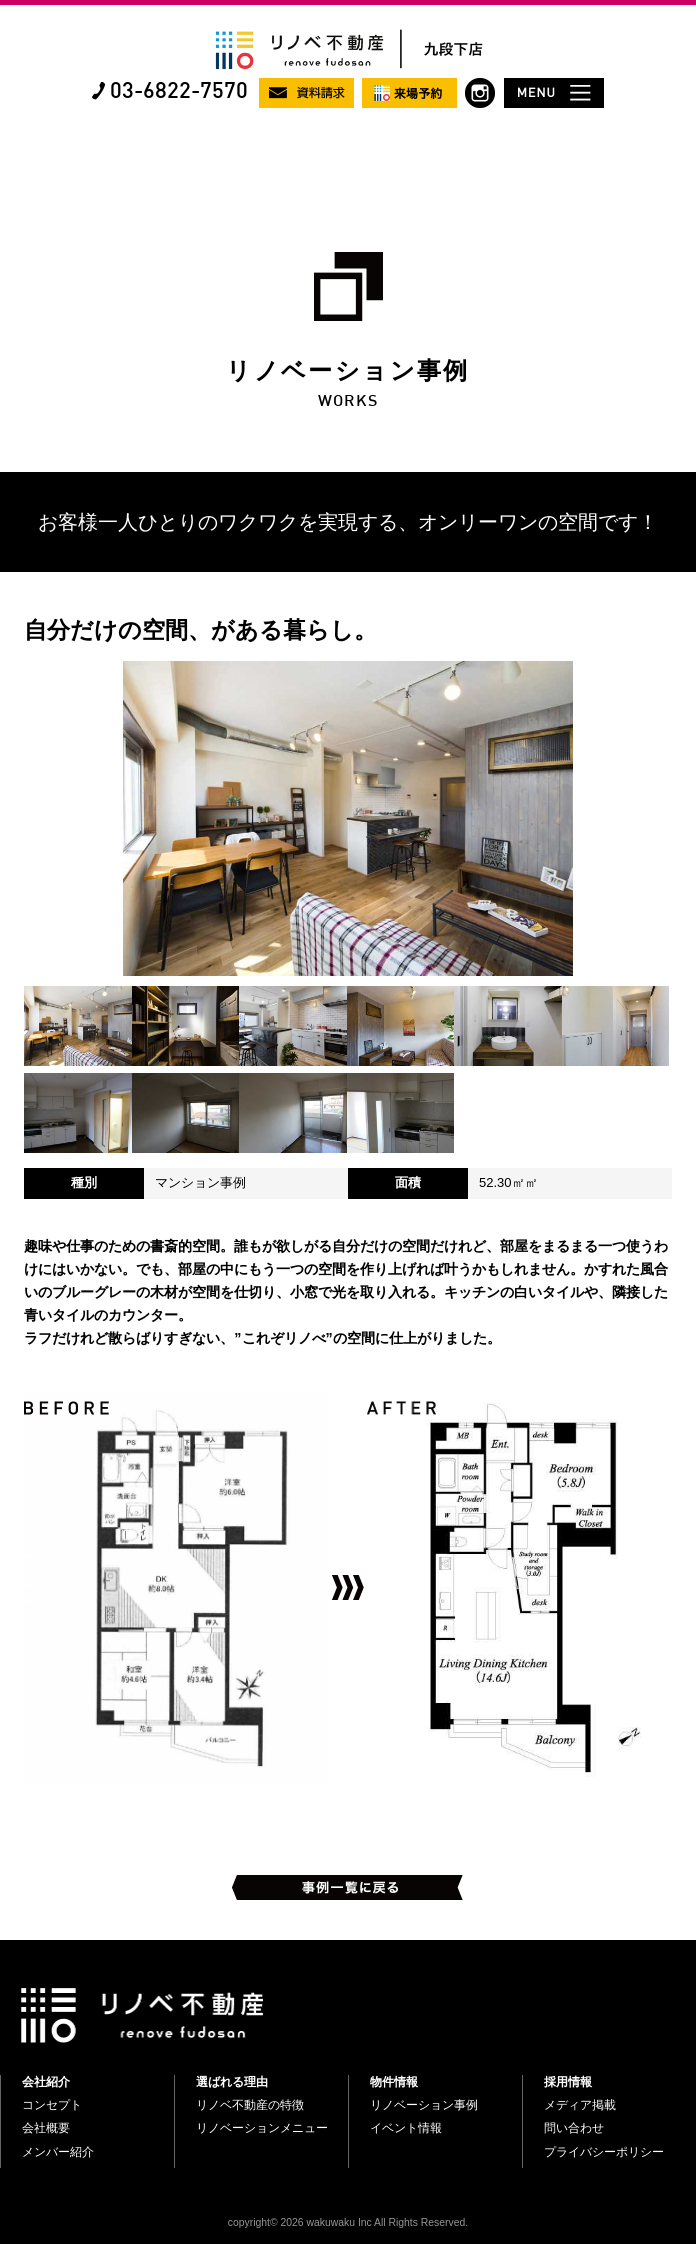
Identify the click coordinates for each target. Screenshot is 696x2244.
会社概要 (46, 2128)
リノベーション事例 (424, 2105)
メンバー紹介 (58, 2152)
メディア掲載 (580, 2105)
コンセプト (52, 2105)
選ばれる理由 (232, 2082)
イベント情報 (406, 2128)
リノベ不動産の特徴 (250, 2105)
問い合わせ (574, 2128)
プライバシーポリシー (604, 2152)
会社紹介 (46, 2082)
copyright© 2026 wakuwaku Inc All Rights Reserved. (348, 2222)
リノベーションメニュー (262, 2128)
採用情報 (568, 2082)
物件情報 (394, 2082)
